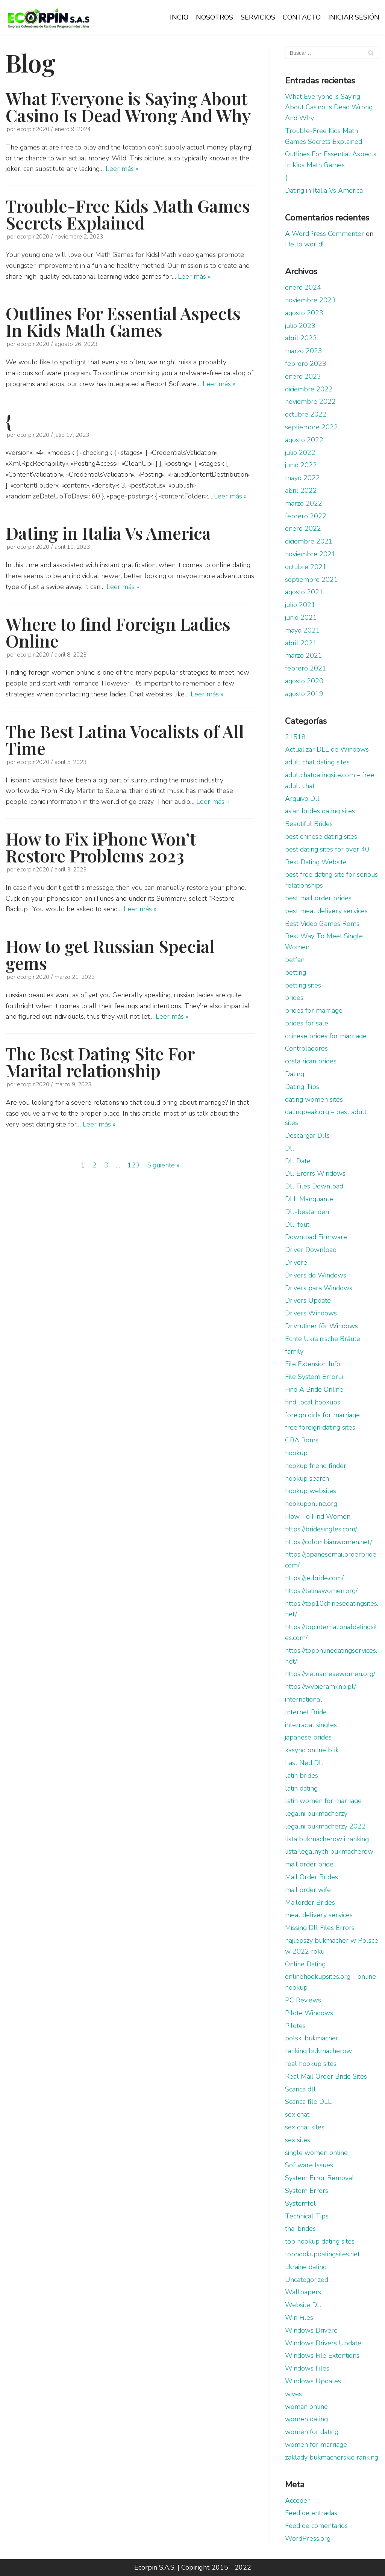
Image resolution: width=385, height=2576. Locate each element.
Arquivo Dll (302, 798)
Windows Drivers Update (323, 2343)
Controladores (306, 1048)
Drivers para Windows (318, 1288)
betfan (295, 959)
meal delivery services (319, 1914)
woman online (306, 2406)
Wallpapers (303, 2292)
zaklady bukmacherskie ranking (331, 2457)
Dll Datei (298, 1161)
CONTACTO (302, 17)
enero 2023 (303, 376)
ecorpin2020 (33, 129)
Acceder (297, 2500)
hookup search (307, 1478)
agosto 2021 (304, 591)
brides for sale (306, 1023)
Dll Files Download (314, 1186)
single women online (316, 2152)
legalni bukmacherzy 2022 (325, 1826)
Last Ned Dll (304, 1762)
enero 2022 (303, 528)
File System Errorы (314, 1376)
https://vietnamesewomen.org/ (330, 1673)
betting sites (303, 985)
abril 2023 (301, 338)
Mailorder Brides (310, 1902)
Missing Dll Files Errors (320, 1927)
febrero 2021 (305, 668)
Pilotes (295, 2025)
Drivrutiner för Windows (321, 1325)
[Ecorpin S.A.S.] (49, 18)
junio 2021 (301, 617)
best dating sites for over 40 (327, 849)
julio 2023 (300, 325)
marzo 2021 (303, 655)
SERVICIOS (258, 17)
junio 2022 (301, 465)
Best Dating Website (316, 862)
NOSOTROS (214, 17)
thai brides (300, 2228)
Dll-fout (297, 1224)
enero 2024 (303, 287)
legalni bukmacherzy (316, 1813)
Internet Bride (306, 1712)
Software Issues (309, 2165)
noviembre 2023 (310, 300)
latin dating (301, 1788)
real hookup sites (310, 2063)
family (294, 1351)
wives (293, 2393)
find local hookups (312, 1402)
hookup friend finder (315, 1465)
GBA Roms (301, 1440)
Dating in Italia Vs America (108, 532)
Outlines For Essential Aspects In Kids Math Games (123, 321)
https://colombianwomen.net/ (328, 1541)
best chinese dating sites (321, 836)
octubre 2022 (306, 414)
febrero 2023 (305, 363)
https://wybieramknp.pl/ (320, 1686)
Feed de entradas (311, 2512)
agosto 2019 (304, 693)
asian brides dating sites (320, 810)
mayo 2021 (302, 630)
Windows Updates (313, 2381)
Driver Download (310, 1249)
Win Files (299, 2317)
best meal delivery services (326, 910)
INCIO (179, 17)
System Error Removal (319, 2177)
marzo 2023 (303, 350)
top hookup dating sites (320, 2241)
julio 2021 (300, 604)
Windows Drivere (311, 2330)
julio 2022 (300, 452)
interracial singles (311, 1724)
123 (133, 1165)
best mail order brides (318, 898)
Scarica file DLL (308, 2101)
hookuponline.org (311, 1503)
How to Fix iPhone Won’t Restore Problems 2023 (101, 847)
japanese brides (308, 1737)
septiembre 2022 (311, 427)
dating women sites (314, 1099)
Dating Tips (302, 1086)
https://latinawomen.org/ (321, 1590)
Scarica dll (300, 2089)
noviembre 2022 (310, 401)
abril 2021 (301, 643)
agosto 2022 (304, 439)
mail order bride (309, 1864)
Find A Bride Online (314, 1389)
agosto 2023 (304, 312)
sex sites (297, 2139)
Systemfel (300, 2203)
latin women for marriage (323, 1800)
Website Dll (303, 2304)
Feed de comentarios (316, 2525)
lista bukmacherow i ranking (327, 1839)
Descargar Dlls (307, 1135)
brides (294, 997)
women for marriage (316, 2444)
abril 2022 (301, 490)
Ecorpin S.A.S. (155, 2567)
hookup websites (310, 1490)
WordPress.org (307, 2538)
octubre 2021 (306, 566)
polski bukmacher (311, 2038)
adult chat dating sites (317, 762)
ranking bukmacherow (318, 2050)
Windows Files (307, 2368)
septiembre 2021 (311, 579)
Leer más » (122, 168)
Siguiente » (163, 1165)
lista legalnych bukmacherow (329, 1851)
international (303, 1699)
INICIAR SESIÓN (353, 17)
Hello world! (304, 244)
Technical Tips (307, 2216)
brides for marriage (314, 1010)
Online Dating (305, 1964)
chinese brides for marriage (326, 1035)
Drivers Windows (311, 1313)
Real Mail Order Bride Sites (326, 2076)
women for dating (311, 2431)
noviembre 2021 (310, 554)
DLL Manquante (309, 1198)
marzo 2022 (303, 503)
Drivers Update (308, 1300)
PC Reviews (303, 2000)
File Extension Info (312, 1363)
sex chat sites (304, 2127)
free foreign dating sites (320, 1427)
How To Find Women (317, 1516)
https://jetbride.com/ (314, 1577)
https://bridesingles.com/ (321, 1529)
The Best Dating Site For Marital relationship (100, 1061)
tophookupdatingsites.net (322, 2254)
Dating (294, 1073)
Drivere (296, 1262)
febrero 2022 (305, 516)
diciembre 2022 (309, 389)
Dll (289, 1148)
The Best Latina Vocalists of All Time (125, 739)
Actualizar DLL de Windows (327, 749)
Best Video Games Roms (322, 923)
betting (295, 972)
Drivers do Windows (315, 1275)
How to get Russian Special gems (110, 954)
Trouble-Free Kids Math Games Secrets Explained (128, 214)
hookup (296, 1452)
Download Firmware (316, 1236)
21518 (295, 736)
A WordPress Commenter (324, 233)
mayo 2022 (302, 477)
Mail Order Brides (311, 1876)
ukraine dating (306, 2266)
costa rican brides (310, 1061)
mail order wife (308, 1889)
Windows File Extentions (322, 2355)
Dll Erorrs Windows (315, 1173)
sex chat (297, 2114)
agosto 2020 (304, 681)
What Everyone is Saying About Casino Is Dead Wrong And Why (128, 106)
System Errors (306, 2190)
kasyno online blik (312, 1750)
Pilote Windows (309, 2012)
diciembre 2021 (309, 541)
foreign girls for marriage (322, 1414)
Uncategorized (306, 2279)
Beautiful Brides (309, 823)
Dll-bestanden (307, 1211)
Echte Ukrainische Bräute (322, 1338)
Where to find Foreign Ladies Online (118, 632)
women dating (306, 2418)
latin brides (301, 1775)
